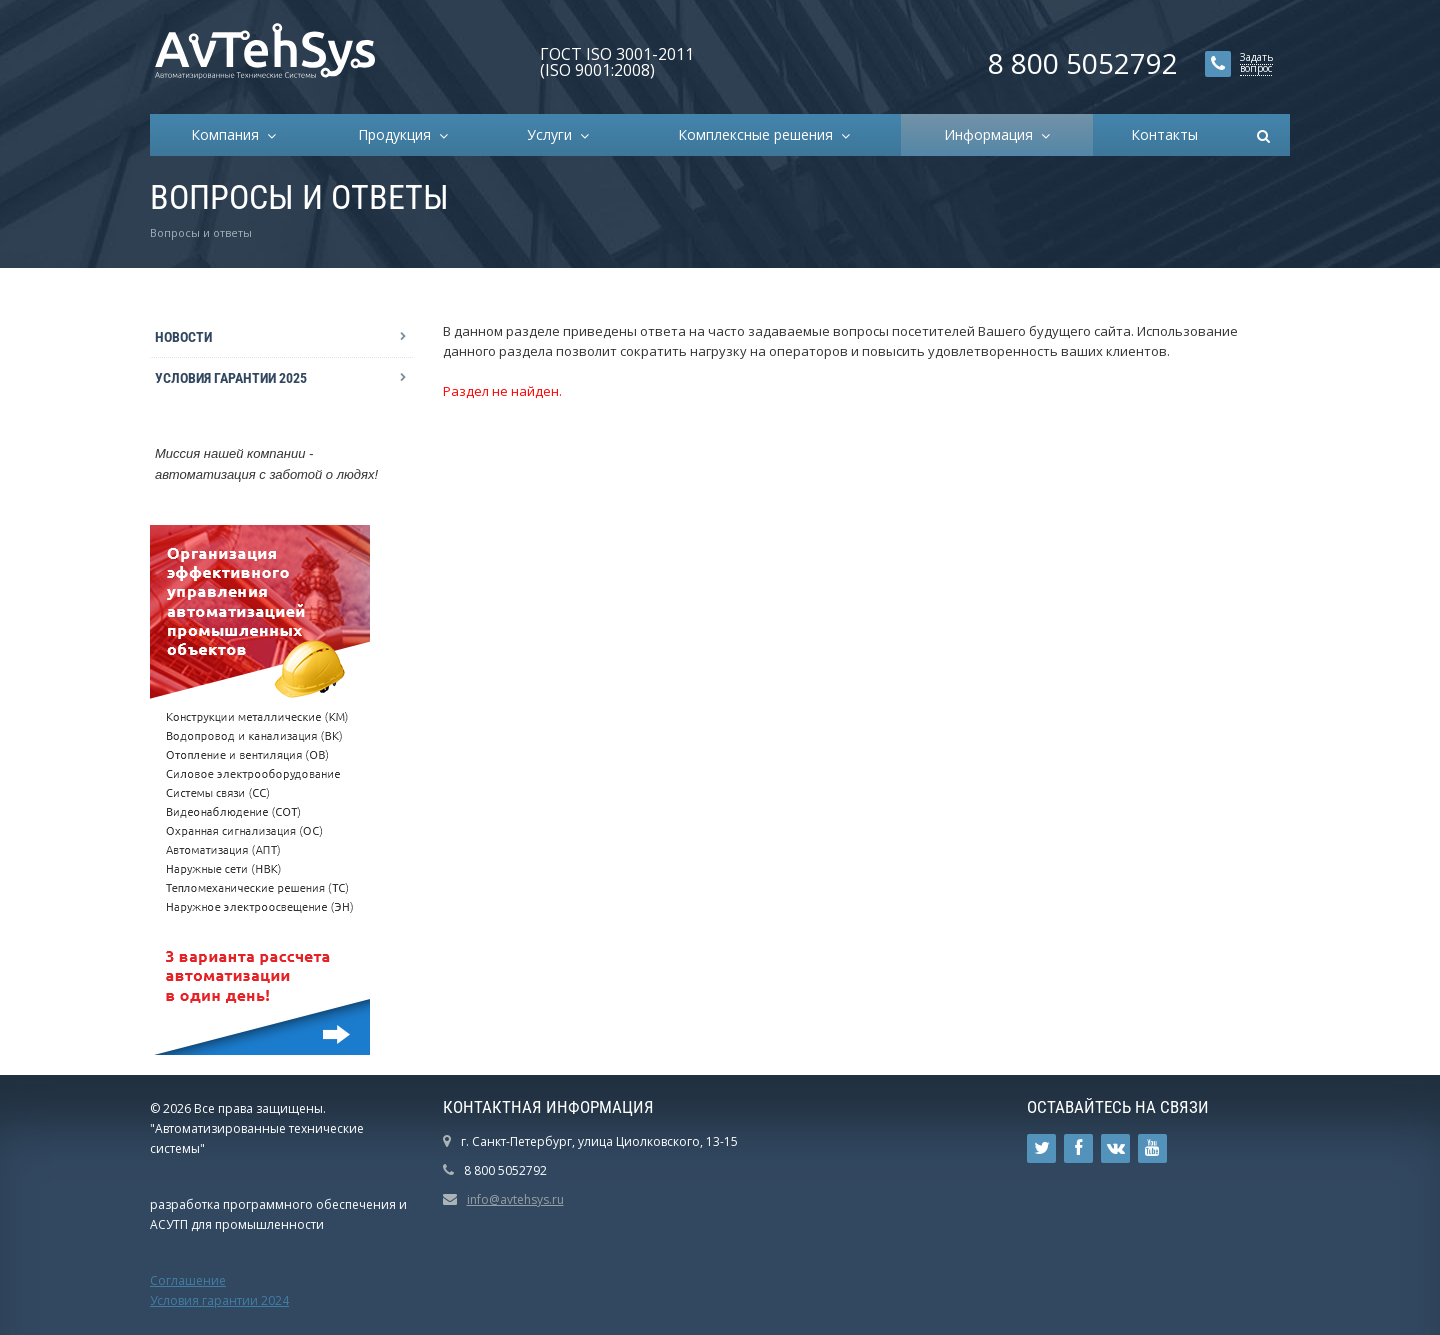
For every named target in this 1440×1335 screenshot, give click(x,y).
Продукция (398, 134)
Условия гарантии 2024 (219, 1300)
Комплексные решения (759, 134)
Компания (229, 134)
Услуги (553, 134)
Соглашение (188, 1280)
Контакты (1164, 134)
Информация (992, 134)
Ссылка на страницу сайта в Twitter (1042, 1148)
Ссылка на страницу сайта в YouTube (1152, 1148)
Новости (183, 337)
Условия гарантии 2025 (231, 378)
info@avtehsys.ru (515, 1199)
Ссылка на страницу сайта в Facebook (1078, 1148)
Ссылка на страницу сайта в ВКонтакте (1116, 1148)
